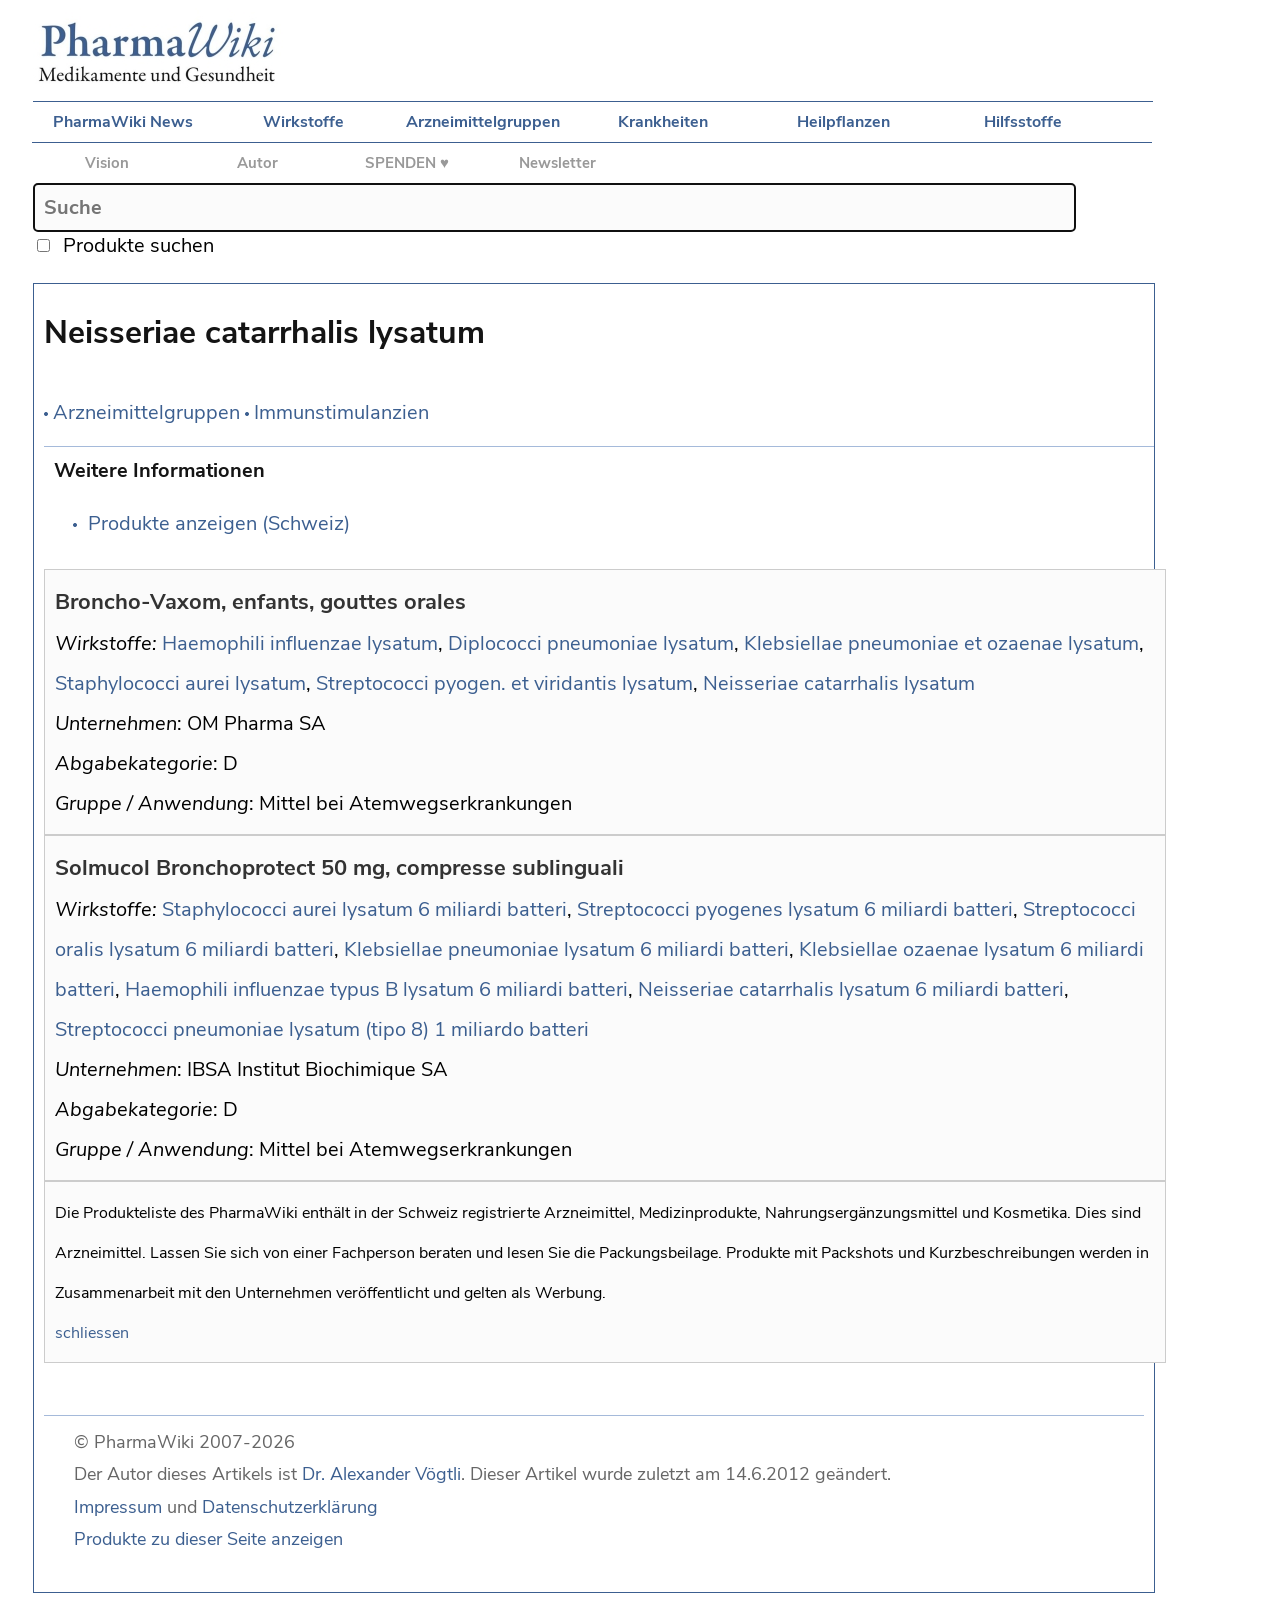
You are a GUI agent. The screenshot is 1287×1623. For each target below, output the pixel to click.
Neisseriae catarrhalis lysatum (839, 683)
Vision (107, 163)
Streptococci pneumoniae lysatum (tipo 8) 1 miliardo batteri (322, 1029)
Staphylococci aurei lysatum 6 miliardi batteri (364, 909)
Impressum (118, 1507)
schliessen (92, 1333)
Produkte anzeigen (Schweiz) (219, 523)
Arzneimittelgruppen (483, 122)
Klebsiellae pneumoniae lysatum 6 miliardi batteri (566, 949)
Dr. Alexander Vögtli (381, 1474)
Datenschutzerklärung (290, 1507)
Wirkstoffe (303, 122)
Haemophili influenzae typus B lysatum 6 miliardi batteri (376, 989)
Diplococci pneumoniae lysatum (591, 643)
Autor (257, 163)
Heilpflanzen (843, 122)
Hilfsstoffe (1023, 122)
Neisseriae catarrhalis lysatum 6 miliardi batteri (851, 989)
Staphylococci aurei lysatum (180, 683)
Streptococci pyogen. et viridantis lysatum (504, 683)
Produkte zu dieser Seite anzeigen (208, 1539)
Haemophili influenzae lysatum (300, 643)
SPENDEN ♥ (407, 163)
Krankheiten (663, 122)
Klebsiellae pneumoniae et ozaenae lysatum (941, 643)
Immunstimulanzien (341, 412)
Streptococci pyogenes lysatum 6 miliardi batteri (795, 909)
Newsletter (557, 163)
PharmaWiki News (123, 122)
